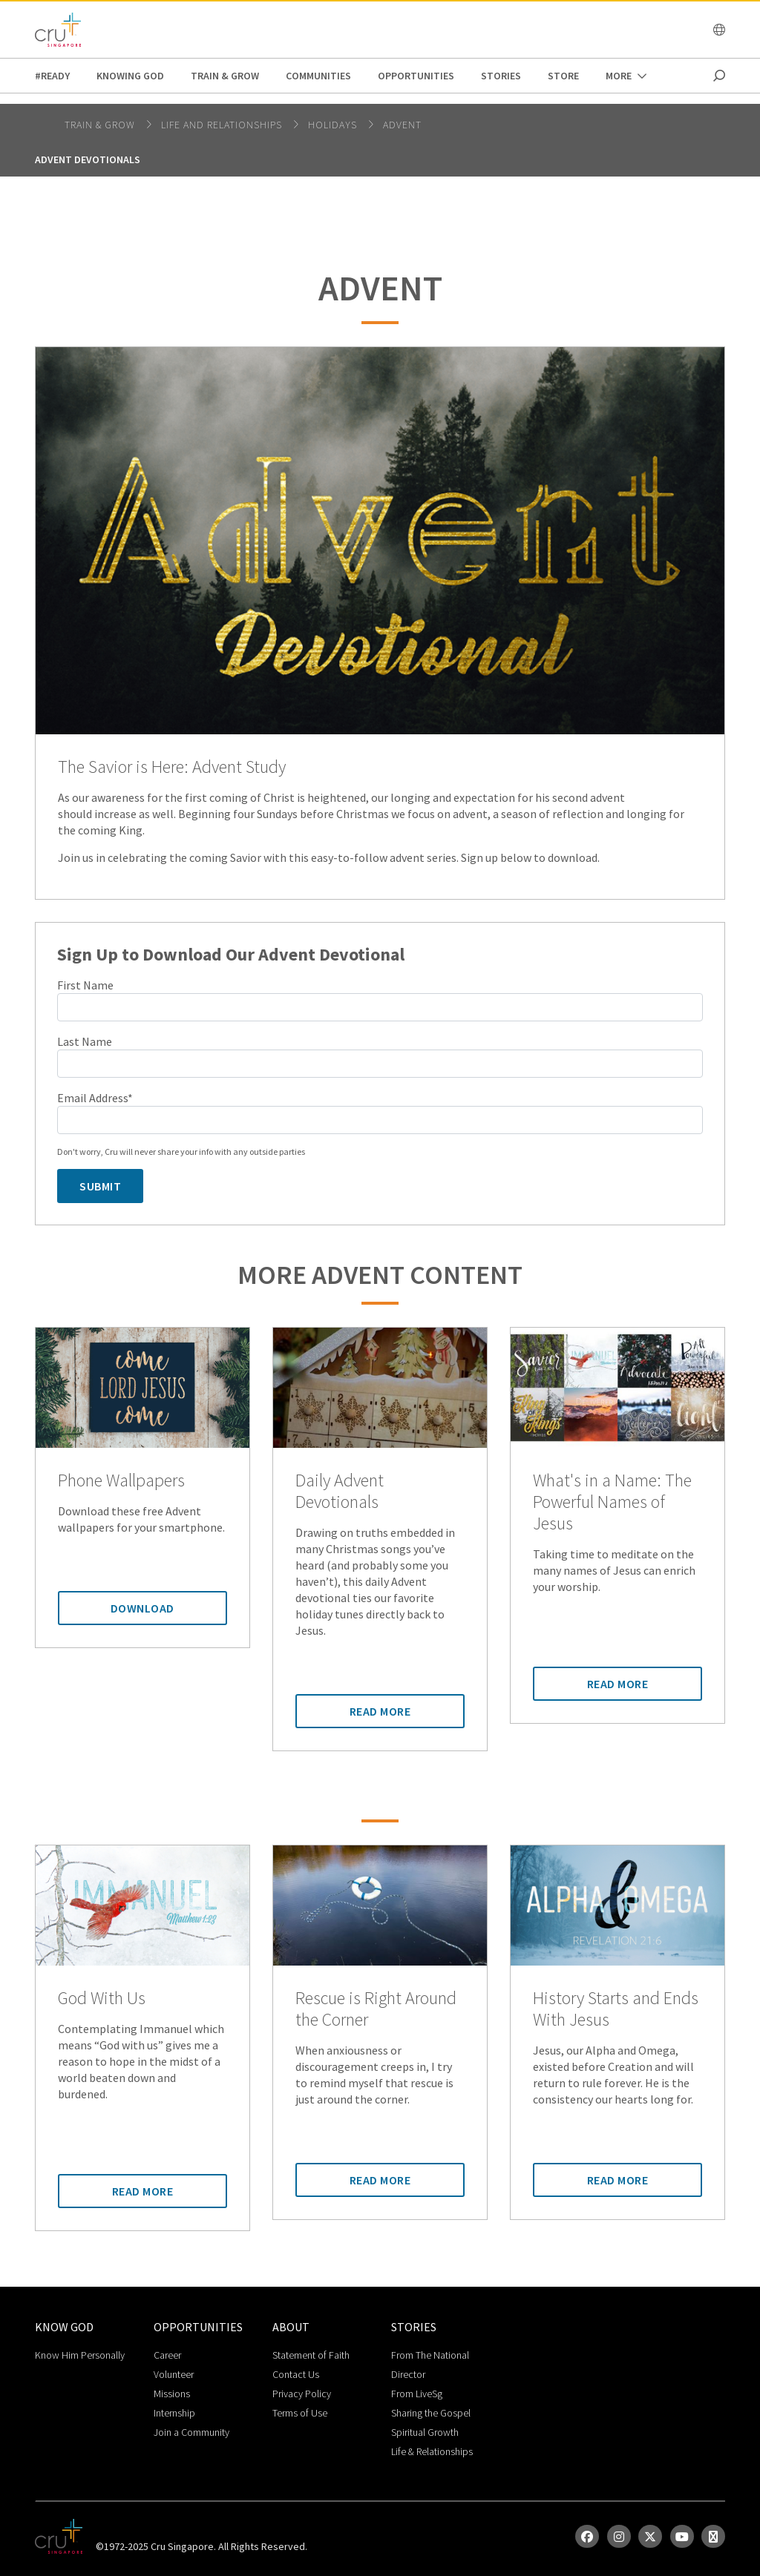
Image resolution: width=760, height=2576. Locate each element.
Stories (501, 75)
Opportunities (416, 75)
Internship (174, 2412)
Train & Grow (225, 75)
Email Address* (95, 1097)
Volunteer (174, 2374)
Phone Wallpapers (121, 1481)
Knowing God (130, 75)
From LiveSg (416, 2393)
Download (142, 1608)
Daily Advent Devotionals (339, 1491)
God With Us (101, 1998)
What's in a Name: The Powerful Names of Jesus (612, 1502)
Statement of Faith (311, 2355)
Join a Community (191, 2432)
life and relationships (223, 124)
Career (167, 2355)
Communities (318, 75)
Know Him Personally (80, 2355)
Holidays (334, 124)
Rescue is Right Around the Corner (375, 2009)
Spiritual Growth (425, 2432)
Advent (402, 124)
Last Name (84, 1041)
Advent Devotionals (87, 159)
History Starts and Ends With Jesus (615, 2009)
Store (563, 75)
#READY (52, 75)
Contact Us (295, 2374)
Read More (380, 1711)
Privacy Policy (301, 2393)
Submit (100, 1186)
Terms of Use (299, 2412)
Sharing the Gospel (431, 2412)
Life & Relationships (432, 2451)
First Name (85, 985)
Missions (172, 2393)
